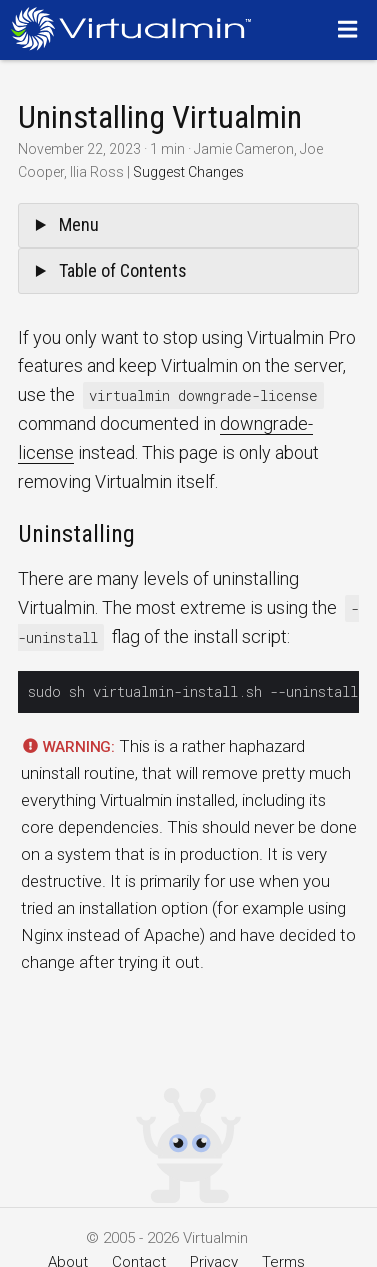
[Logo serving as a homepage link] (136, 28)
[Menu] (350, 29)
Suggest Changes (188, 172)
